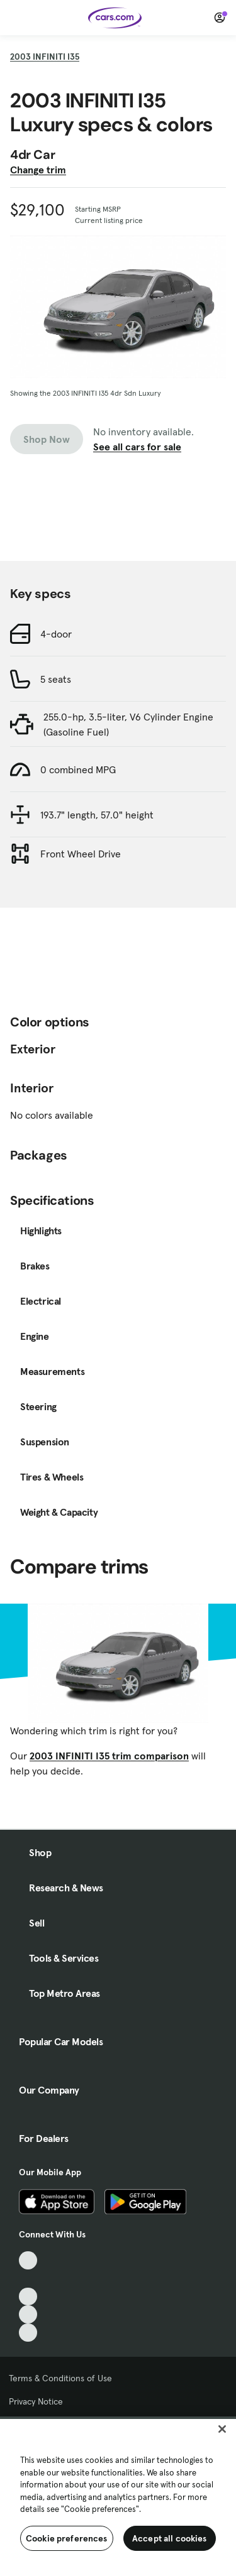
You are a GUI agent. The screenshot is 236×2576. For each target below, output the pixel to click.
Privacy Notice (36, 2401)
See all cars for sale (137, 446)
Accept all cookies (169, 2538)
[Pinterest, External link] (28, 2332)
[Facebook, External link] (28, 2278)
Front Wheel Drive (80, 853)
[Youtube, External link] (28, 2297)
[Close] (222, 2429)
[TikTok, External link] (28, 2260)
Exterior (32, 1049)
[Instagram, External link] (28, 2314)
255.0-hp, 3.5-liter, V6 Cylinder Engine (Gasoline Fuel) (128, 724)
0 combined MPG (78, 769)
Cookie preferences (67, 2538)
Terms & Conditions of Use (60, 2378)
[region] (118, 2496)
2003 (44, 56)
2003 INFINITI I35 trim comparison (109, 1755)
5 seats (55, 679)
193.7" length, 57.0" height (97, 814)
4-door (56, 634)
